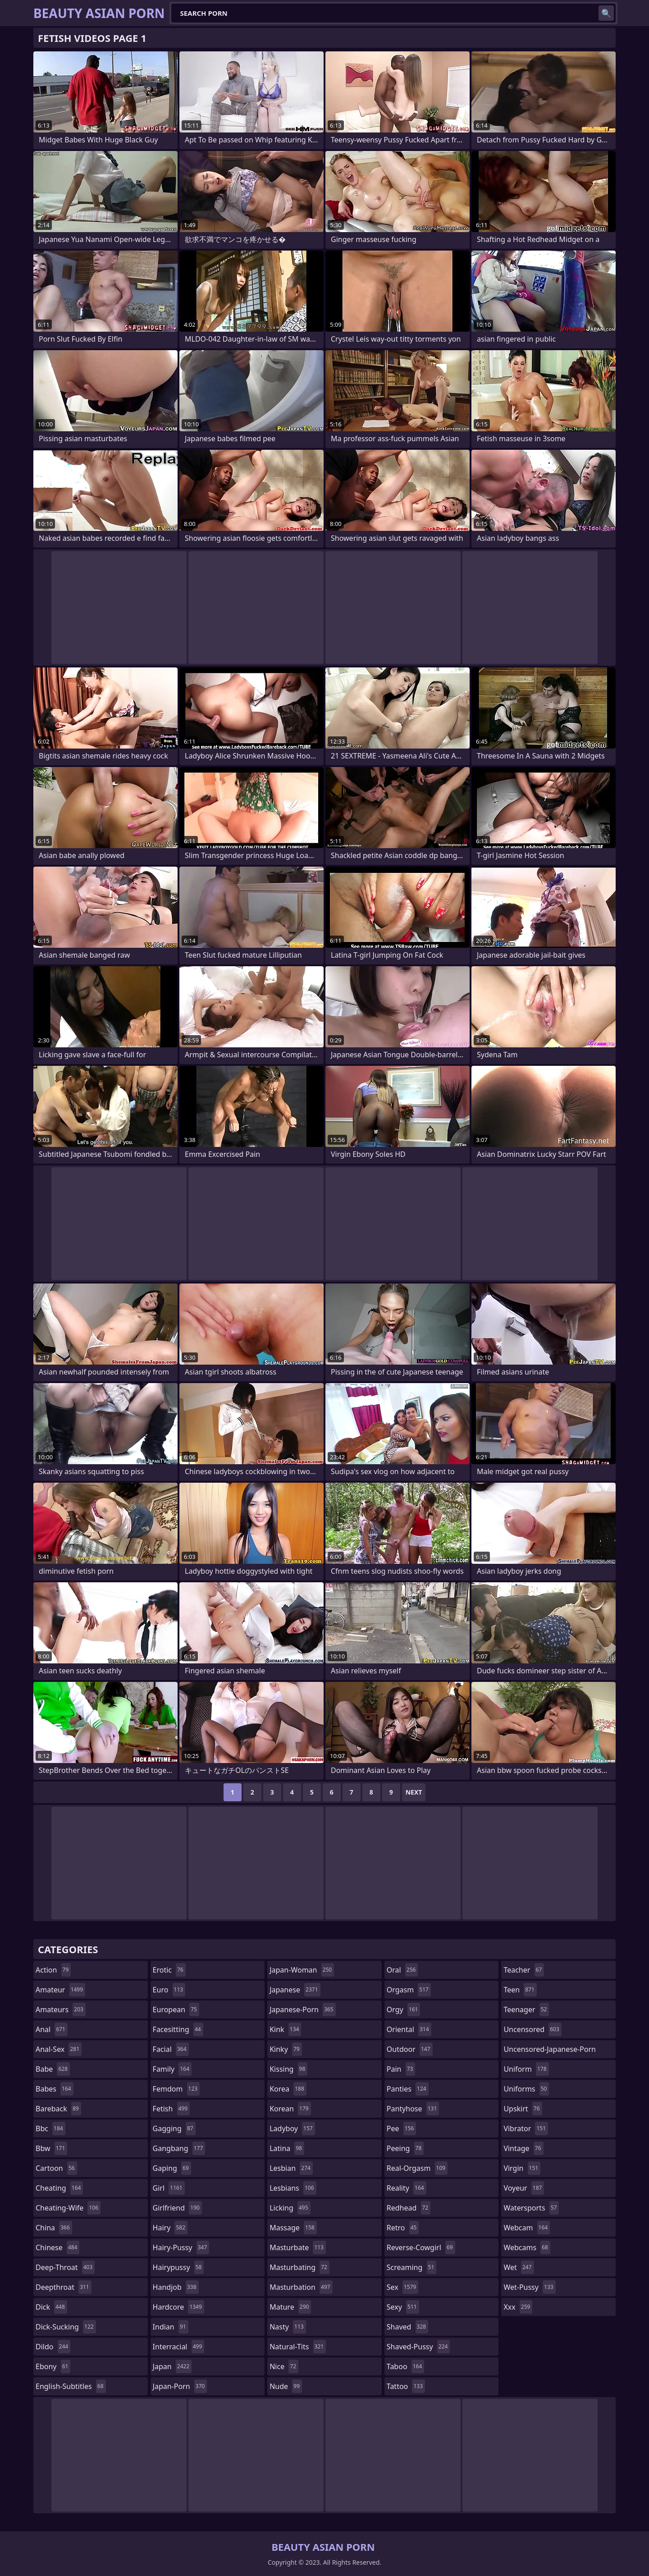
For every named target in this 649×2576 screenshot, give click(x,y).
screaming (411, 2267)
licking (290, 2208)
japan (172, 2366)
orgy (403, 2009)
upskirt (522, 2108)
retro (403, 2227)
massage (293, 2227)
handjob (176, 2287)
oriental (409, 2029)
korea (288, 2089)
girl (169, 2188)
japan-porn (180, 2386)
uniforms (526, 2089)
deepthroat (63, 2287)
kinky (286, 2049)
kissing (288, 2069)
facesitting (178, 2029)
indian (170, 2327)
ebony (53, 2366)
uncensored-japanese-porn (549, 2051)
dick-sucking (66, 2327)
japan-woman (302, 1970)
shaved (407, 2327)
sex (403, 2287)
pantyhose (413, 2108)
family (172, 2069)
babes (54, 2089)
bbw (51, 2148)
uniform (525, 2069)
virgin (521, 2168)
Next (414, 1792)
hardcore (178, 2307)
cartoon (56, 2168)
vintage (523, 2148)
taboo (406, 2366)
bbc (50, 2128)
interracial (179, 2346)
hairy (170, 2227)
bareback (58, 2108)
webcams (526, 2247)
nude (286, 2386)
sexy (403, 2307)
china (54, 2227)
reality (406, 2188)
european (176, 2009)
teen (519, 1989)
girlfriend (177, 2208)
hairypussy (178, 2267)
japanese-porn (303, 2009)
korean (290, 2108)
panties (408, 2089)
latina (287, 2148)
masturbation (301, 2287)
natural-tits (298, 2346)
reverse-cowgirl (421, 2247)
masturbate (298, 2247)
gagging (174, 2128)
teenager (526, 2009)
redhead (408, 2208)
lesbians (293, 2188)
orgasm (409, 1989)
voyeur (523, 2188)
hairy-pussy (181, 2247)
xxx (517, 2307)
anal (52, 2029)
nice (284, 2366)
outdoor (410, 2049)
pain (401, 2069)
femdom (176, 2089)
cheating (59, 2188)
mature (290, 2307)
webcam (526, 2227)
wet (518, 2267)
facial (171, 2049)
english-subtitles (71, 2386)
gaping (172, 2168)
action (53, 1970)
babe (53, 2069)
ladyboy (292, 2128)
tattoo (406, 2386)
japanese (295, 1989)
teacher (523, 1970)
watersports (531, 2208)
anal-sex (59, 2049)
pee (401, 2128)
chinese (57, 2247)
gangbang (179, 2148)
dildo (53, 2346)
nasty (288, 2327)
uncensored (532, 2029)
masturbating (299, 2267)
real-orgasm (417, 2168)
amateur (60, 1989)
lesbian (291, 2168)
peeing (405, 2148)
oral (402, 1970)
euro (169, 1989)
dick (51, 2307)
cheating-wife (68, 2208)
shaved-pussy (418, 2346)
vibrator (525, 2128)
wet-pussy (529, 2287)
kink (285, 2029)
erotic (169, 1970)
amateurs (61, 2009)
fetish (171, 2108)
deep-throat (65, 2267)
